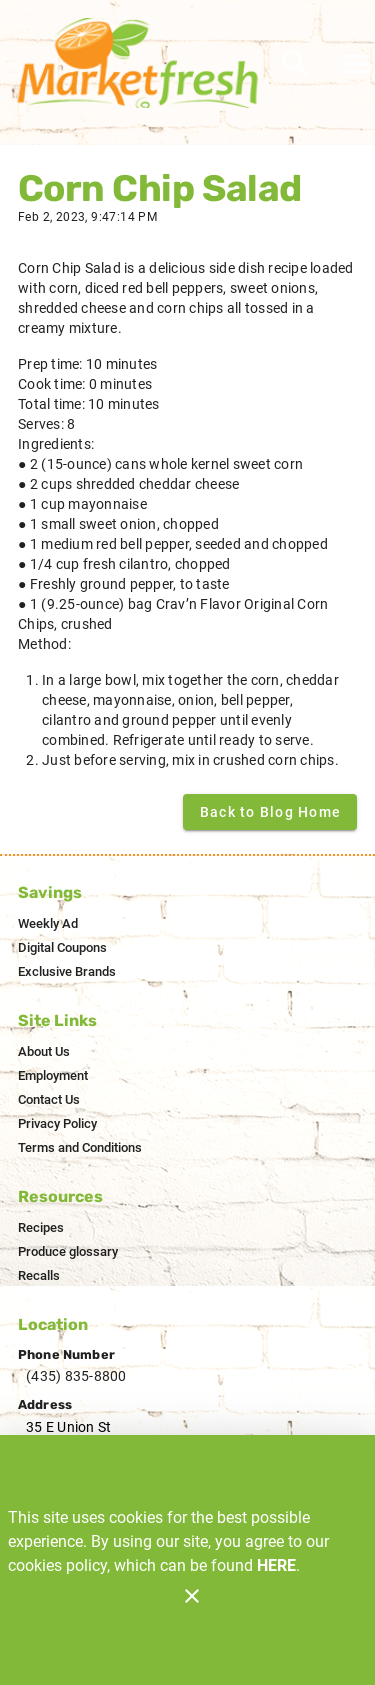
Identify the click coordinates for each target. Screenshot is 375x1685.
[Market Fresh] (143, 63)
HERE (276, 1565)
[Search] (296, 64)
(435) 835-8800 (76, 1376)
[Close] (192, 1596)
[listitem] (48, 924)
